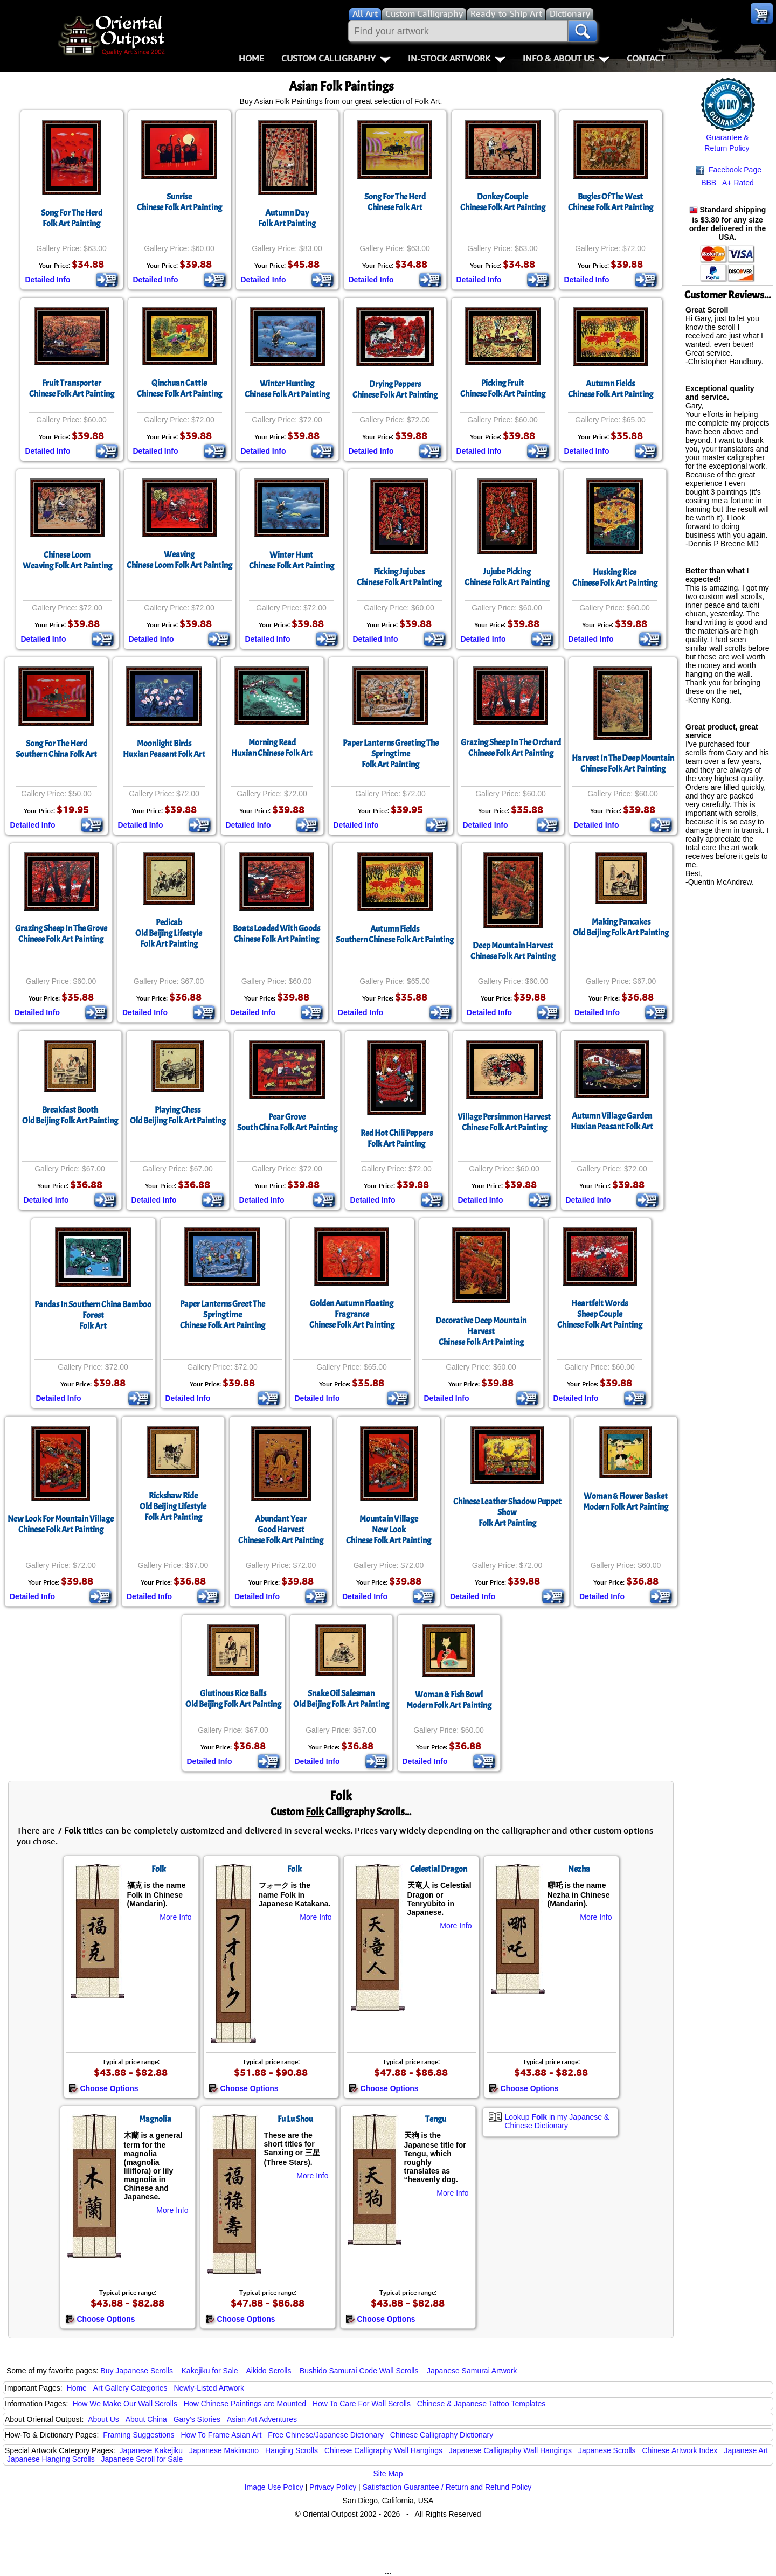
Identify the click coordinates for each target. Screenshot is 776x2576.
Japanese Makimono (224, 2450)
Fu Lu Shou (295, 2119)
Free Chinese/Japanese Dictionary (326, 2435)
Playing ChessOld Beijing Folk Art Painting (178, 1115)
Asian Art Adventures (262, 2419)
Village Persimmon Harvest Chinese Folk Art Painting (504, 1122)
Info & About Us (566, 58)
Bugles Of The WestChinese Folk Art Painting (610, 202)
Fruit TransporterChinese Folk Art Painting (71, 388)
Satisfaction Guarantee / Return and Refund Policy (447, 2487)
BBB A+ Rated (727, 182)
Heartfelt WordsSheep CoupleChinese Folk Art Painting (599, 1314)
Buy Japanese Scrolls (136, 2370)
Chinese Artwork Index (680, 2450)
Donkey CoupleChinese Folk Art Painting (502, 202)
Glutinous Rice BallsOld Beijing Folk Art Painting (233, 1699)
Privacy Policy (332, 2487)
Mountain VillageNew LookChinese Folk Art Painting (388, 1529)
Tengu (435, 2119)
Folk (158, 1869)
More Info (175, 1917)
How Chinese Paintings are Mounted (245, 2403)
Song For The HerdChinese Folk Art (395, 202)
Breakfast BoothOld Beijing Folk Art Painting (70, 1115)
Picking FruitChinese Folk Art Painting (502, 388)
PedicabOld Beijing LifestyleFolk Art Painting (168, 933)
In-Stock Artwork (456, 58)
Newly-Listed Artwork (209, 2388)
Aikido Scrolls (268, 2370)
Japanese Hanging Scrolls (51, 2459)
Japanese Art (746, 2450)
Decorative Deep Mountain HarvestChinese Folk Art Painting (480, 1331)
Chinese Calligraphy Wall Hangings (383, 2450)
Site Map (388, 2473)
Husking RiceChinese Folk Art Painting (614, 577)
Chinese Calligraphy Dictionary (441, 2435)
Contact (646, 58)
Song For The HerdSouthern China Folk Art (56, 749)
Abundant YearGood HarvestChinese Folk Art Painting (280, 1529)
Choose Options (103, 2088)
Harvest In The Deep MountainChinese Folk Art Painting (623, 763)
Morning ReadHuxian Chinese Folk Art (272, 748)
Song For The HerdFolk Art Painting (71, 218)
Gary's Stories (197, 2419)
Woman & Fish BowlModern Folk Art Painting (448, 1700)
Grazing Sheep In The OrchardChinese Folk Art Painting (511, 748)
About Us (103, 2419)
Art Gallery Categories (130, 2388)
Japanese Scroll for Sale (142, 2459)
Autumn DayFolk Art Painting (287, 218)
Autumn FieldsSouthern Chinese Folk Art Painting (395, 934)
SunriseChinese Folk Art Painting (179, 202)
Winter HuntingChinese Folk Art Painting (287, 389)
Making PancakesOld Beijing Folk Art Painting (621, 927)
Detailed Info (48, 279)
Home (251, 58)
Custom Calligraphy (336, 58)
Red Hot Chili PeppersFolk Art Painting (397, 1138)
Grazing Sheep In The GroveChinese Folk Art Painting (61, 934)
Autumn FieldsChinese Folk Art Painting (610, 389)
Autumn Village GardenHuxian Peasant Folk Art (612, 1121)
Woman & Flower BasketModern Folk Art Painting (625, 1501)
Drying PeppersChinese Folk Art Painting (395, 389)
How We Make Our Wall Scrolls (124, 2403)
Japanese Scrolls (607, 2450)
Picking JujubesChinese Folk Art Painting (399, 577)
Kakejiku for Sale (210, 2370)
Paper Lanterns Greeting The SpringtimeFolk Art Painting (391, 754)
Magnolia (155, 2119)
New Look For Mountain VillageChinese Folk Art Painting (61, 1524)
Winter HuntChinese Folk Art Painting (291, 560)
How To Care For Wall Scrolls (362, 2403)
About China (146, 2419)
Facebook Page (728, 170)
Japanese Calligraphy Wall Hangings (510, 2450)
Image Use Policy (274, 2487)
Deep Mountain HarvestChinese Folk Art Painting (513, 951)
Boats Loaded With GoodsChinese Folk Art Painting (276, 934)
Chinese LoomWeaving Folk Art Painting (67, 560)
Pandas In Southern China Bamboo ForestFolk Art (92, 1315)
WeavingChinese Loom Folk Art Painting (179, 560)
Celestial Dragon (438, 1869)
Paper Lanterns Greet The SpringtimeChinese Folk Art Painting (222, 1315)
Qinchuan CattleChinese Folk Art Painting (179, 388)
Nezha (579, 1869)
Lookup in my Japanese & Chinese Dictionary (557, 2121)
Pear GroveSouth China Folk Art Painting (287, 1122)
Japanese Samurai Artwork (472, 2370)
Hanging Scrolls (291, 2450)
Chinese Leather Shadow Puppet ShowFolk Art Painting (507, 1512)
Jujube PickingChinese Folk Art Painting (507, 577)
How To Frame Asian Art (221, 2435)
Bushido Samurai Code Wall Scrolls (359, 2370)
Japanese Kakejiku (151, 2450)
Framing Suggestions (138, 2435)
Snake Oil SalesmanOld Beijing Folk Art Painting (341, 1699)
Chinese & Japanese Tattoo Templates (481, 2403)
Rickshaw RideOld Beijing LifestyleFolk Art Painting (173, 1506)
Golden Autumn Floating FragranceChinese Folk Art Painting (351, 1314)
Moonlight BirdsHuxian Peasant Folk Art (164, 749)
